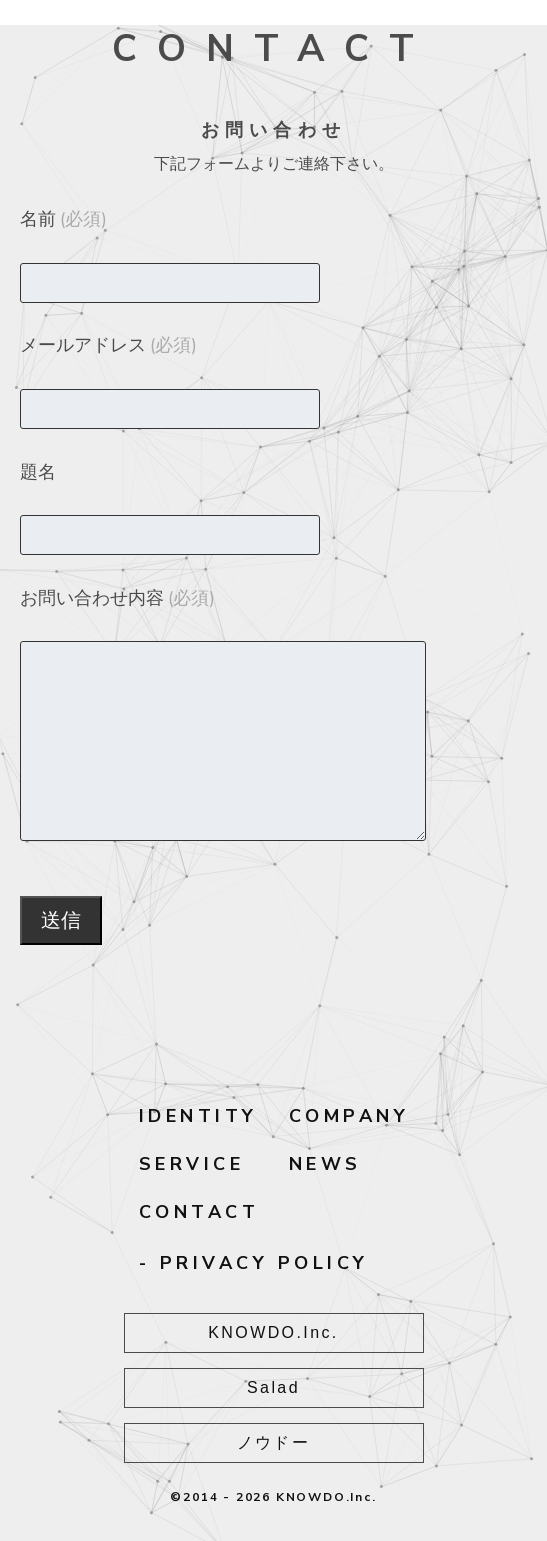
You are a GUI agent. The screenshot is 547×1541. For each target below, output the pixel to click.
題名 (38, 472)
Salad (273, 1387)
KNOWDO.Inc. (273, 1332)
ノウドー (274, 1442)
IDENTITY (198, 1116)
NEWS (325, 1164)
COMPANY (349, 1116)
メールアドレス (108, 345)
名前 (63, 219)
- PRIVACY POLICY (254, 1263)
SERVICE (192, 1164)
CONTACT (199, 1212)
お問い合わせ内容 (117, 598)
